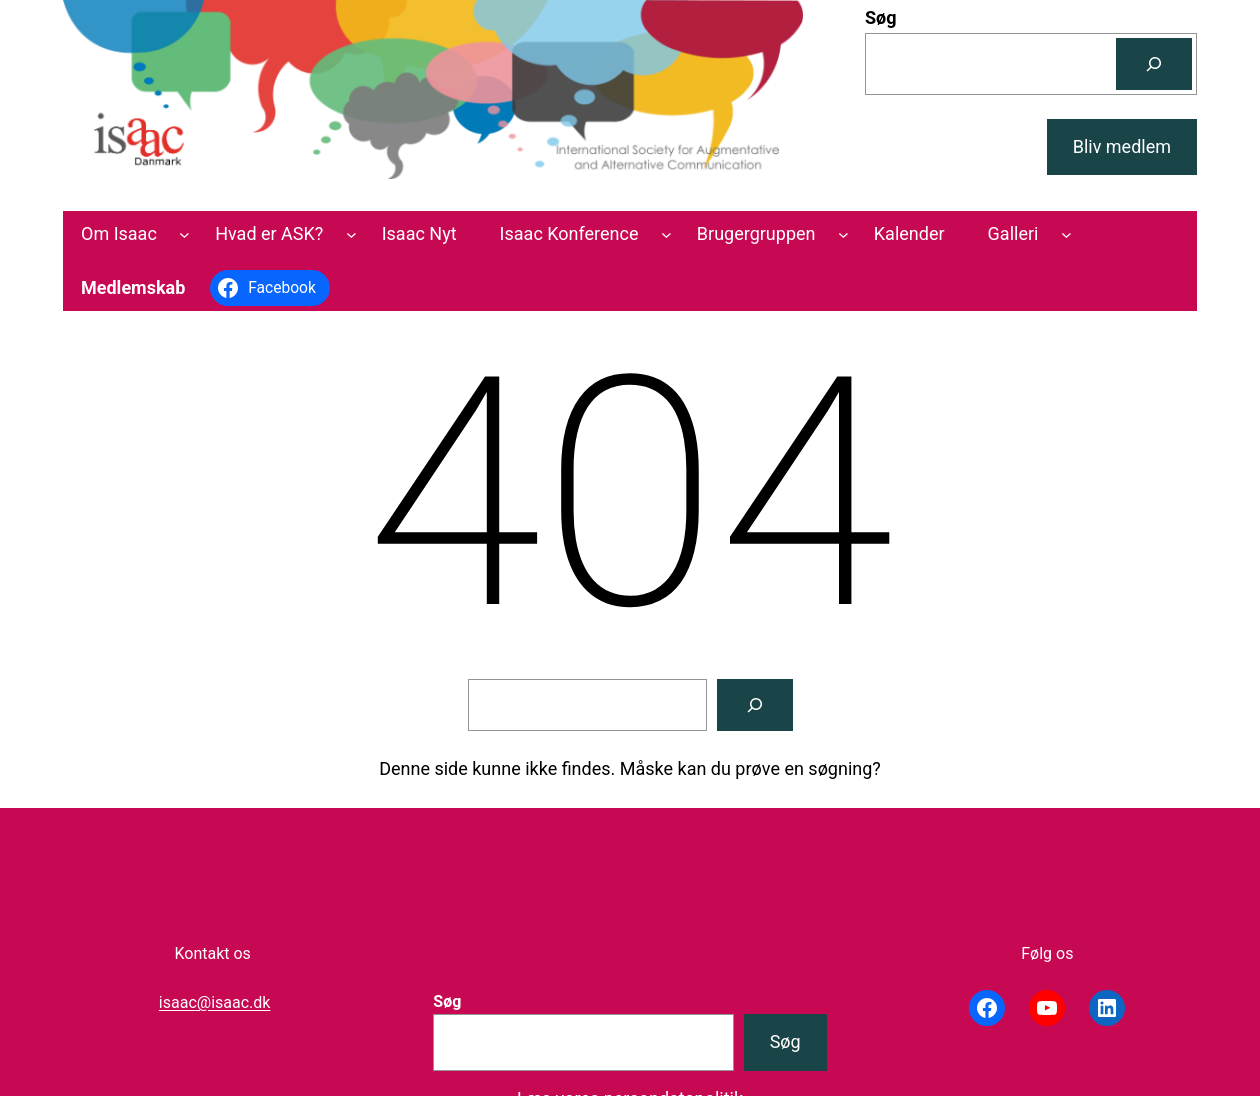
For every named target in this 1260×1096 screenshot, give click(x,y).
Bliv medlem (1122, 146)
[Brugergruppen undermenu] (843, 234)
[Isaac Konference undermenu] (666, 234)
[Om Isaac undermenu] (184, 234)
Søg (881, 17)
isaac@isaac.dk (215, 1002)
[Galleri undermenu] (1066, 234)
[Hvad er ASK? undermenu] (351, 234)
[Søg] (1154, 64)
